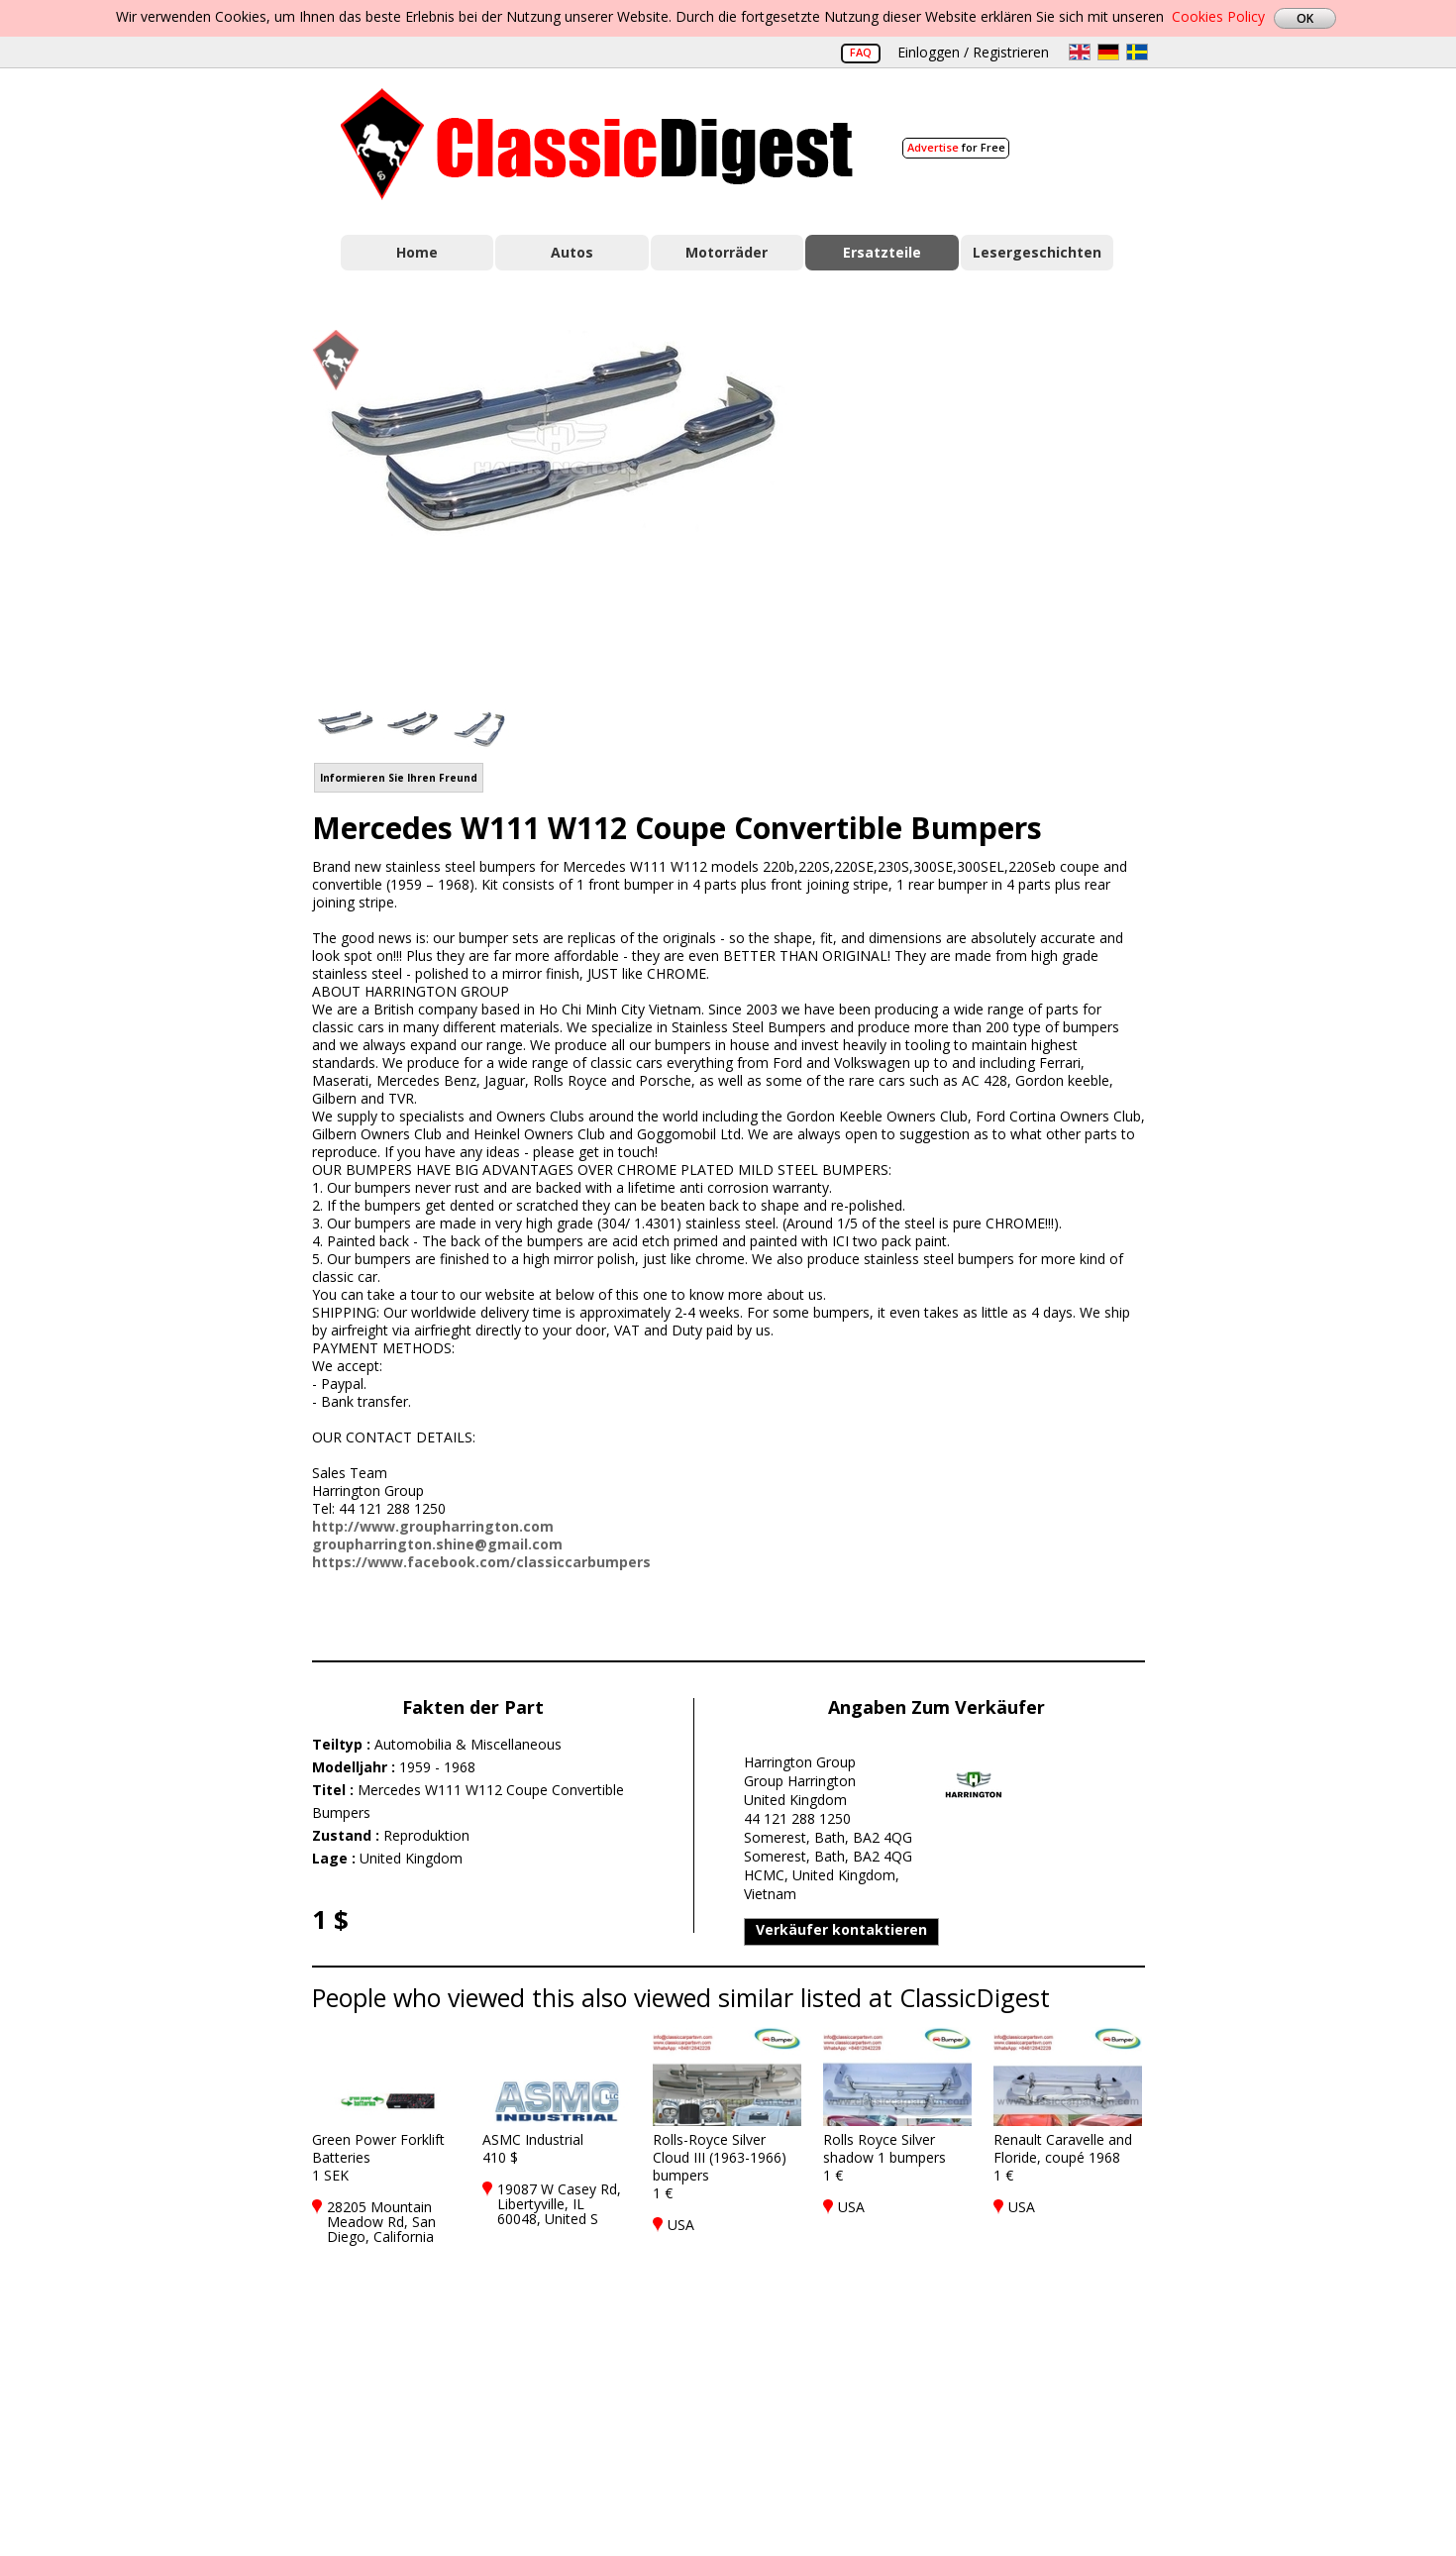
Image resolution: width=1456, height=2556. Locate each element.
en (1080, 52)
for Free (956, 147)
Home (417, 252)
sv (1137, 52)
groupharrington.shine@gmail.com (437, 1544)
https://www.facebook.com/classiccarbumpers (481, 1561)
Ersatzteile (882, 252)
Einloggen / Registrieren (973, 52)
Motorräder (726, 252)
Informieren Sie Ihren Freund (398, 778)
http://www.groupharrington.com (433, 1526)
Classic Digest (597, 144)
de (1108, 52)
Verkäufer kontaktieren (841, 1929)
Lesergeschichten (1037, 252)
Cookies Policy (1218, 16)
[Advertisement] (991, 508)
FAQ (861, 52)
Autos (572, 252)
